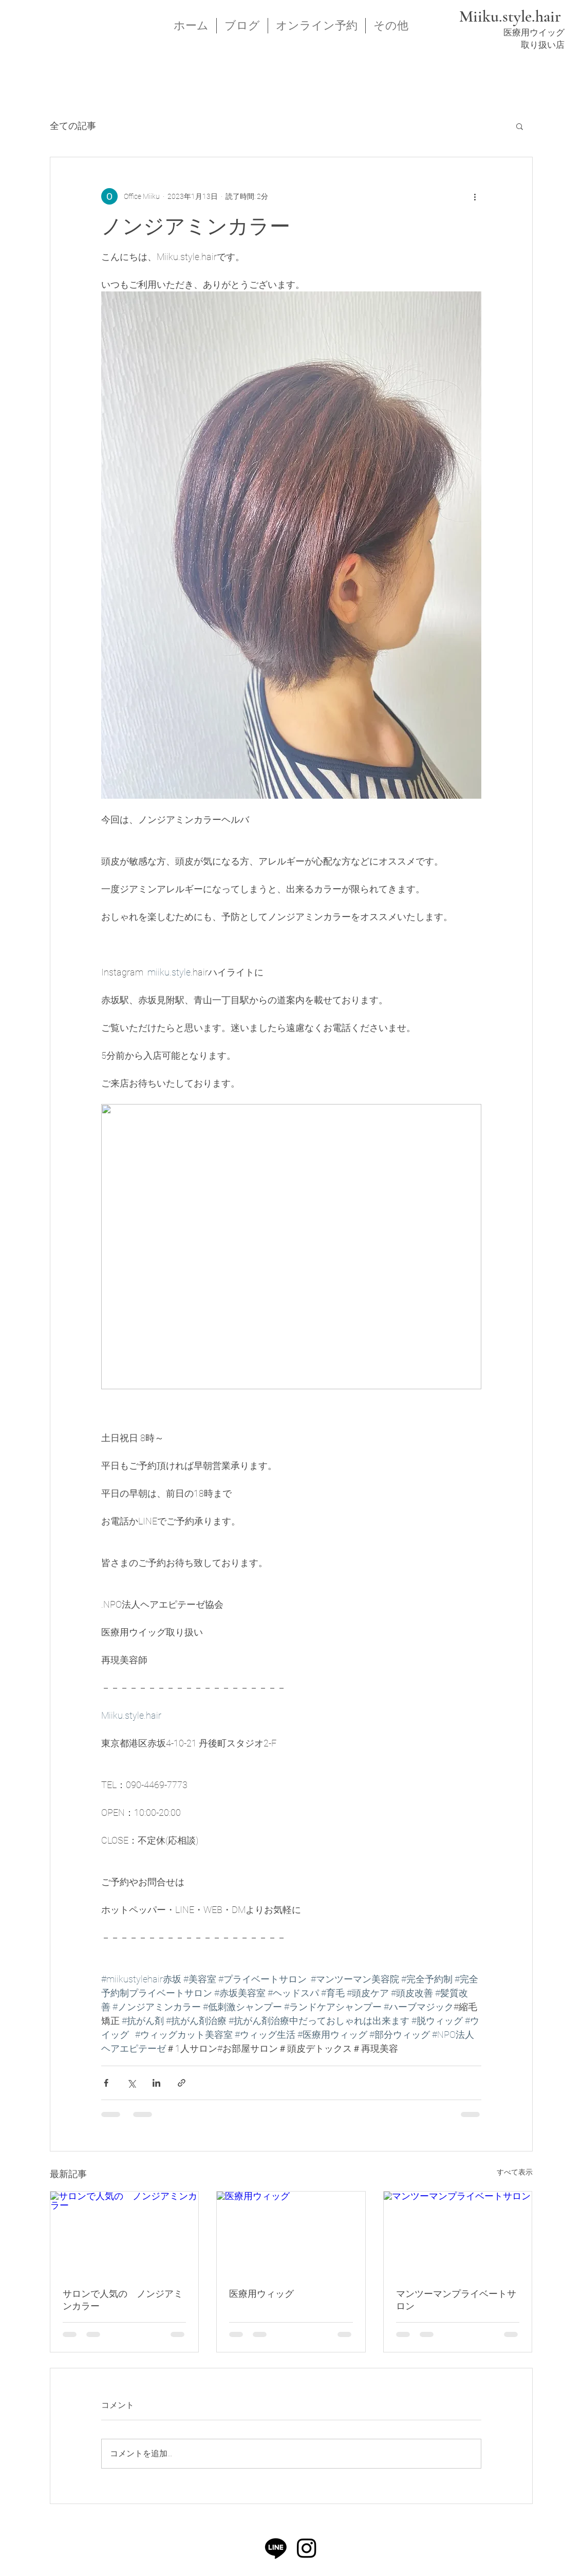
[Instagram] (307, 2548)
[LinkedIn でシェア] (156, 2083)
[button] (519, 126)
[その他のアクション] (475, 196)
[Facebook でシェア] (106, 2083)
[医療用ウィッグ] (291, 2233)
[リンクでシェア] (181, 2083)
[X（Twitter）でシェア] (131, 2083)
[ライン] (276, 2548)
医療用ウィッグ (261, 2293)
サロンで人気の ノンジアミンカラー (123, 2300)
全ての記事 (73, 125)
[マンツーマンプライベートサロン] (458, 2233)
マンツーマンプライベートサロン (456, 2300)
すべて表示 (515, 2172)
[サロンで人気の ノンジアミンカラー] (124, 2233)
